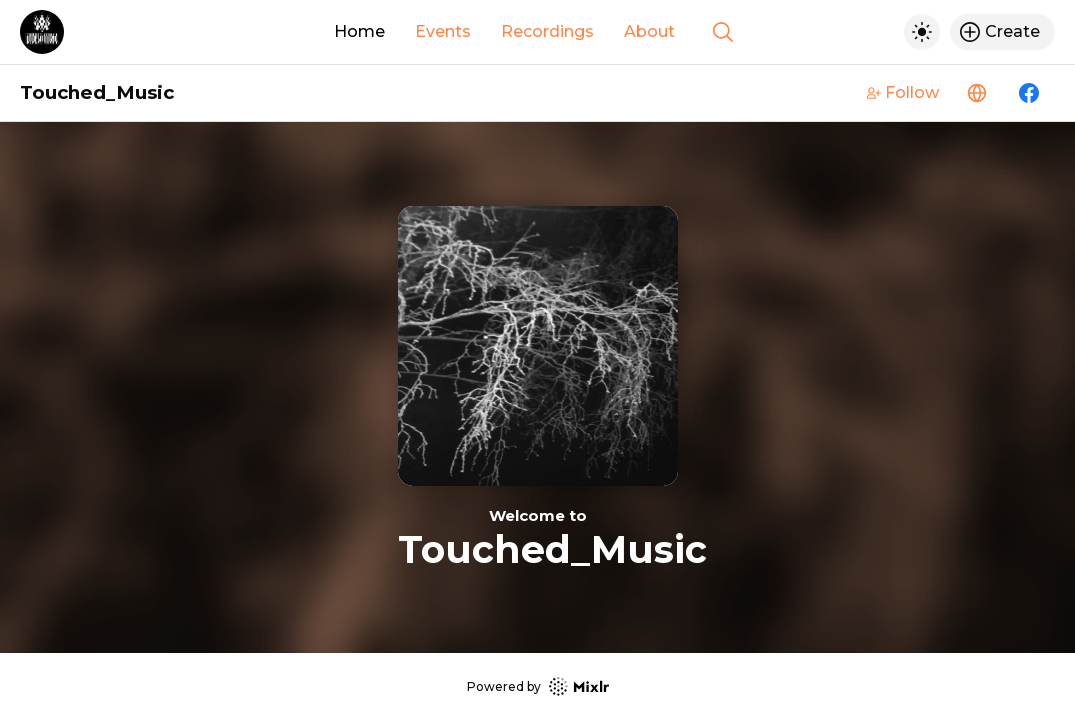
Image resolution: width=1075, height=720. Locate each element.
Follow (903, 92)
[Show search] (723, 32)
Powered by (538, 686)
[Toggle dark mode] (922, 32)
